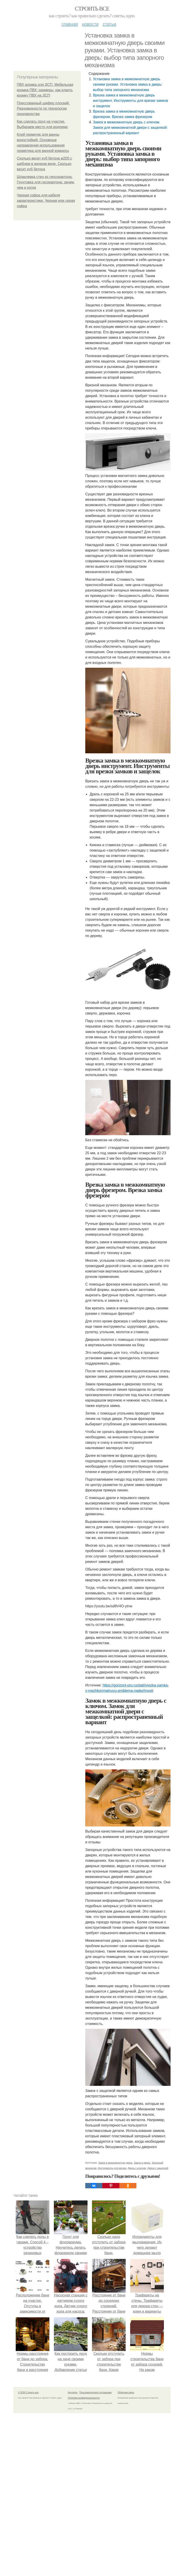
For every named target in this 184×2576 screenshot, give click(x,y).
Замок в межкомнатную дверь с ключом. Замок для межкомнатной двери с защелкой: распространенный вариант (130, 127)
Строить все (92, 8)
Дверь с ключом (137, 2168)
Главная (69, 24)
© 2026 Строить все (28, 2392)
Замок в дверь (142, 2162)
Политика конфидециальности (84, 2398)
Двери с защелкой (157, 2168)
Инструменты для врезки (112, 2168)
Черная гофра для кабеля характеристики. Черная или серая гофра (46, 200)
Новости (90, 24)
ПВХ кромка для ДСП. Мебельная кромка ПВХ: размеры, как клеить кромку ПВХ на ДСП (45, 90)
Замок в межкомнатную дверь (115, 2162)
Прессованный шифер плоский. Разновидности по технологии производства (43, 108)
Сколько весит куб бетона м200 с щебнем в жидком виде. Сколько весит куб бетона (44, 163)
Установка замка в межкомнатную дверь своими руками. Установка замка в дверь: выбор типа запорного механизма (127, 84)
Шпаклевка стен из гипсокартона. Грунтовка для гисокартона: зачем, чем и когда (46, 182)
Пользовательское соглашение (95, 2392)
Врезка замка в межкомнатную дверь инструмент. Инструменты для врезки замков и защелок (130, 100)
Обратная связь (126, 2392)
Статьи (109, 24)
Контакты (72, 2392)
